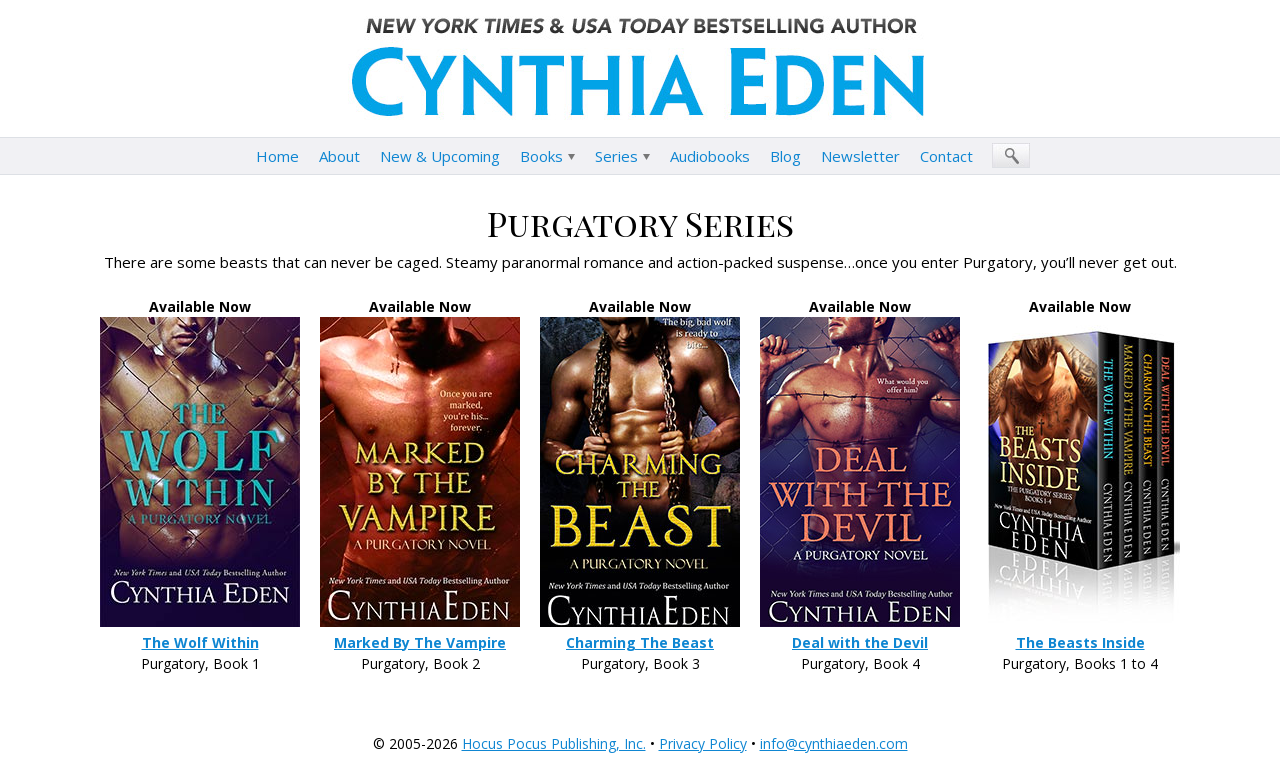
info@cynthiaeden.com (834, 743)
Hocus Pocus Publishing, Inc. (554, 743)
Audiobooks (710, 156)
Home (277, 156)
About (339, 156)
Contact (946, 156)
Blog (785, 156)
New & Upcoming (440, 156)
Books (541, 156)
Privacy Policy (703, 743)
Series (616, 156)
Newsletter (860, 156)
